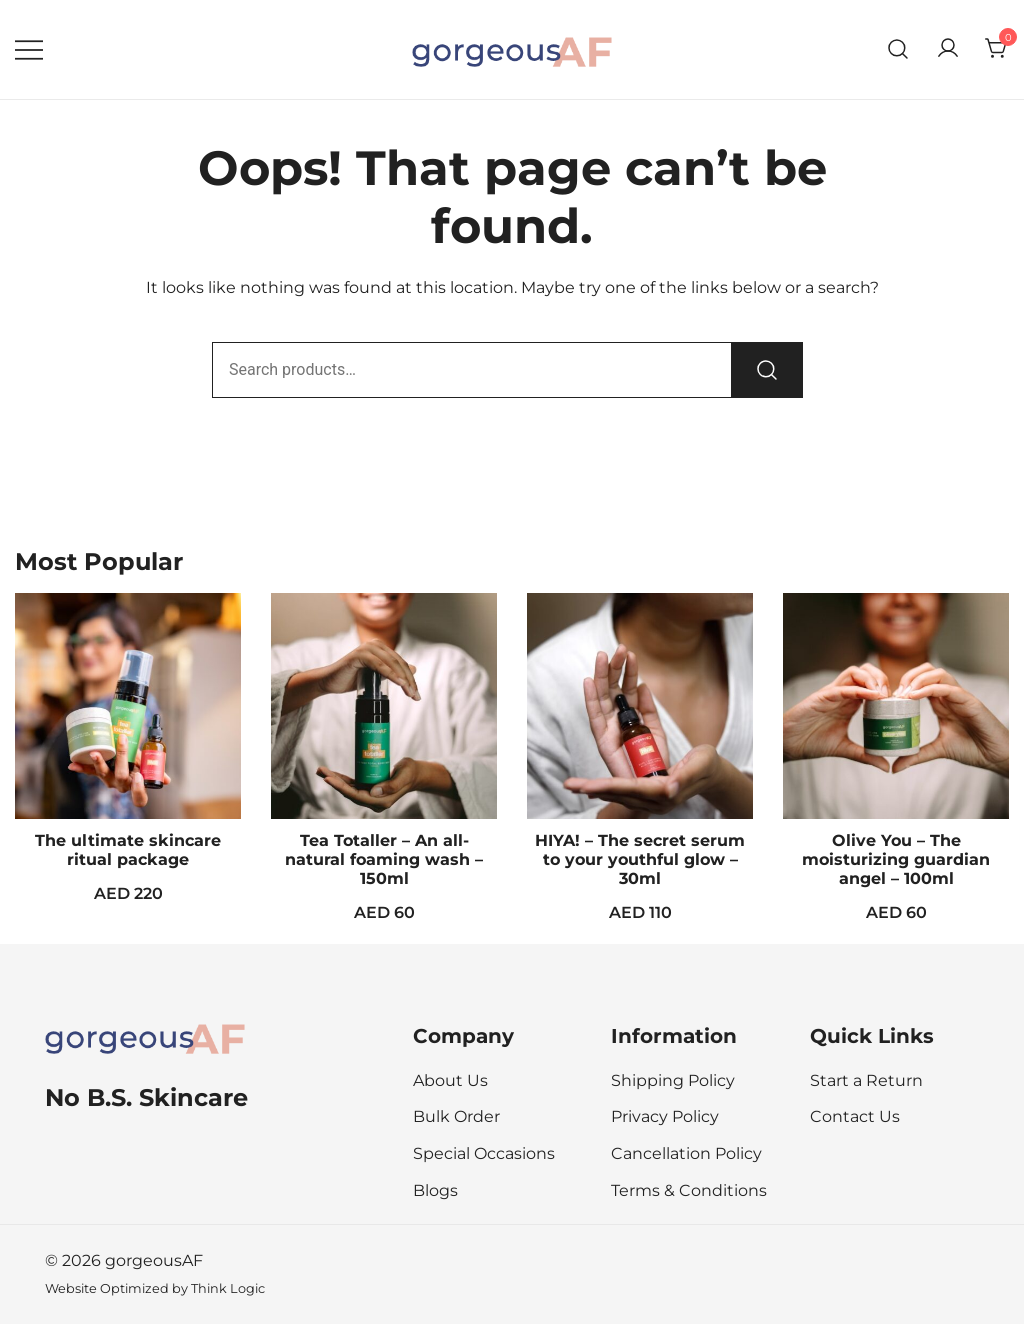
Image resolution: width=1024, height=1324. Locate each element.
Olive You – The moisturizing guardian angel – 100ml (896, 859)
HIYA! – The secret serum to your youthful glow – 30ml (640, 859)
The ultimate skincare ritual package (128, 850)
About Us (450, 1080)
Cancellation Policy (686, 1153)
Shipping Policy (673, 1080)
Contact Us (855, 1116)
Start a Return (866, 1080)
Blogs (435, 1190)
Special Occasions (484, 1153)
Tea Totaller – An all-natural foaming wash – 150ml (384, 859)
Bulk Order (456, 1116)
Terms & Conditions (689, 1190)
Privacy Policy (665, 1116)
